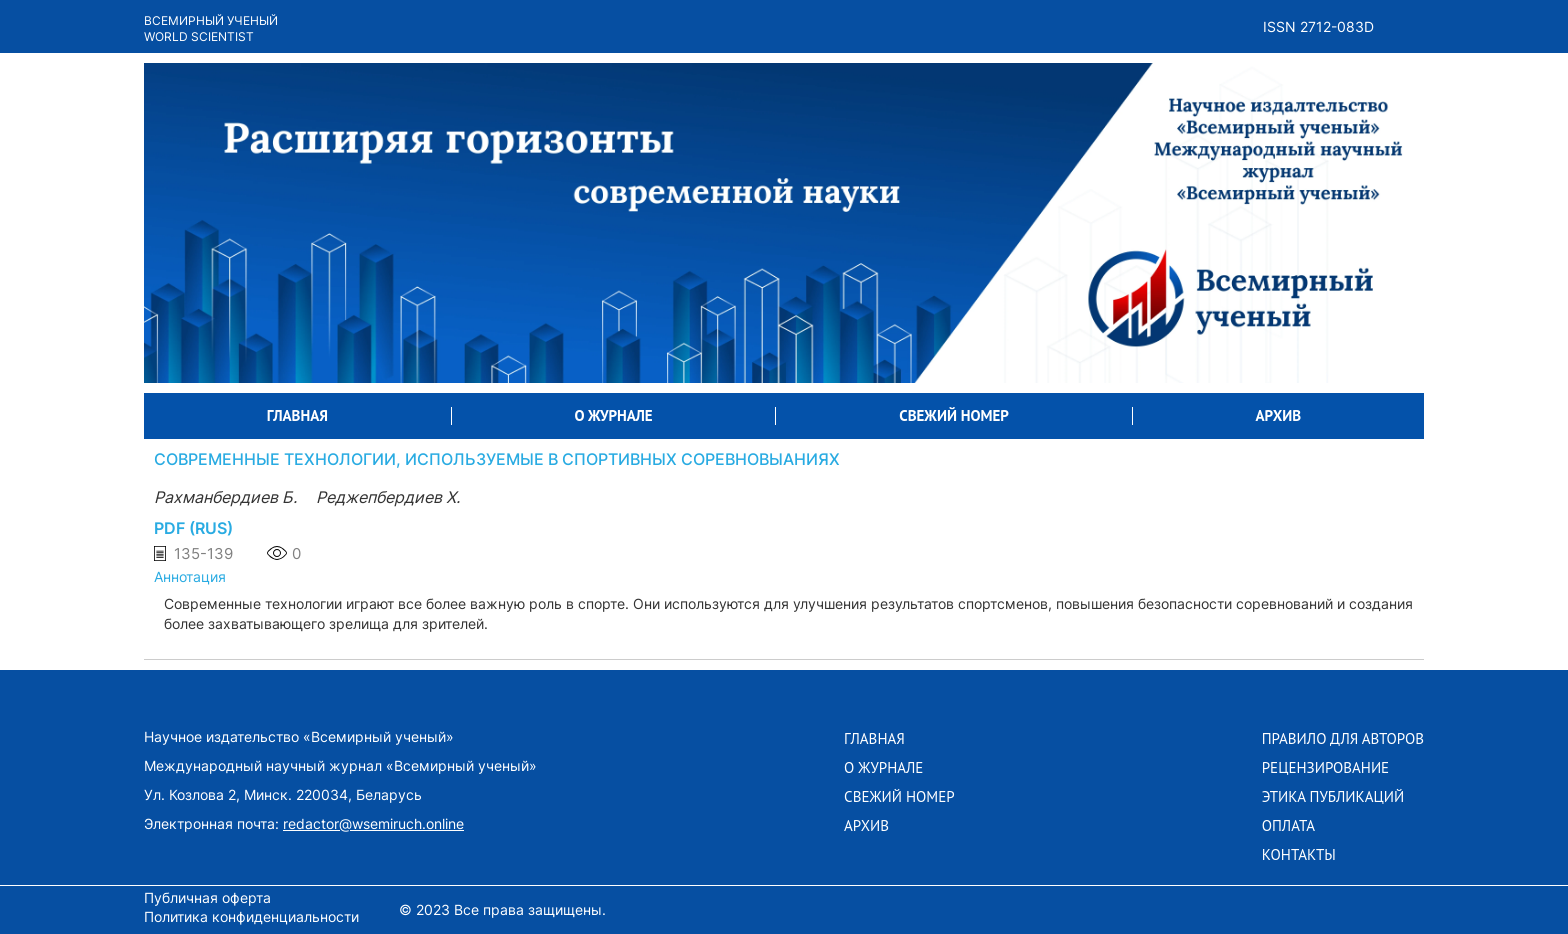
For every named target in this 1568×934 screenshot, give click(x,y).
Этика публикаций (1333, 797)
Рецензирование (1325, 768)
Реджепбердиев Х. (388, 497)
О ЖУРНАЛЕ (614, 416)
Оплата (1288, 826)
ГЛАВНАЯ (297, 416)
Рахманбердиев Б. (227, 497)
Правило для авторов (1343, 739)
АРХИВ (1279, 416)
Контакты (1299, 855)
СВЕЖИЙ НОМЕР (954, 416)
